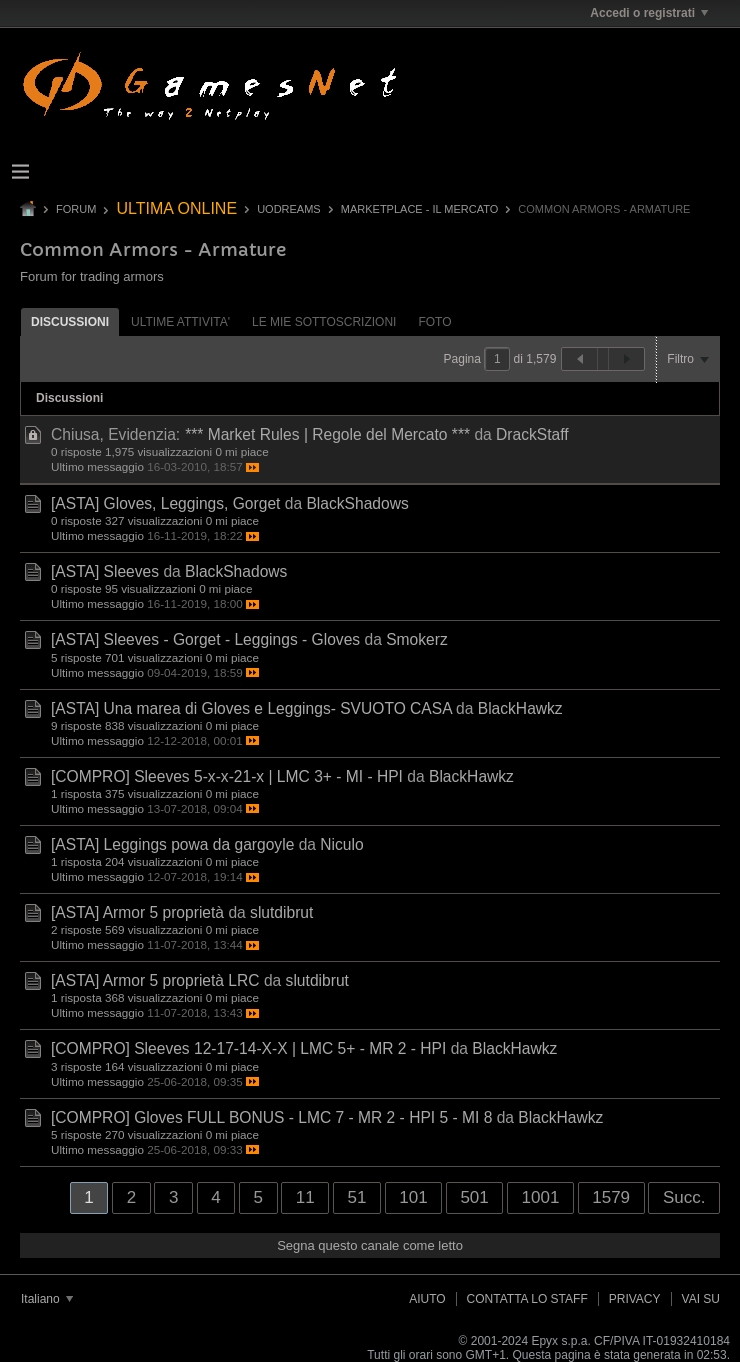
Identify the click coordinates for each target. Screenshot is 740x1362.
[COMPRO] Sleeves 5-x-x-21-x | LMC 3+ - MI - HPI (227, 776)
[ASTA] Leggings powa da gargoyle (172, 844)
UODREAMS (289, 209)
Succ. (684, 1197)
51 (356, 1197)
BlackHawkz (520, 708)
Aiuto (427, 1299)
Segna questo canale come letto (370, 1245)
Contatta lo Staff (527, 1299)
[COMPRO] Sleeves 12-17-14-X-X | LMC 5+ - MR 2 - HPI (248, 1048)
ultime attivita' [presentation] (180, 322)
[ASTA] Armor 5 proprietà (137, 912)
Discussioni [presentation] (70, 322)
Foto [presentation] (434, 322)
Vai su (701, 1299)
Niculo (341, 844)
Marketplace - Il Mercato (420, 209)
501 (474, 1197)
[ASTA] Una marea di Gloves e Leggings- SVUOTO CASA (251, 708)
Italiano (47, 1299)
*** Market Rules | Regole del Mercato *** (327, 434)
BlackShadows (357, 503)
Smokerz (417, 639)
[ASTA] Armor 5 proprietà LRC (155, 980)
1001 (541, 1197)
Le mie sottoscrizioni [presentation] (324, 322)
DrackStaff (532, 434)
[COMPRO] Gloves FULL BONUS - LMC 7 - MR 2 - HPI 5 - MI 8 (271, 1117)
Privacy (635, 1299)
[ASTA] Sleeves (105, 571)
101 (413, 1197)
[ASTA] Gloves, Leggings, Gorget (165, 503)
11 (305, 1197)
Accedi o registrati (649, 13)
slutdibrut (281, 912)
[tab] (70, 321)
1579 (611, 1197)
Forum (76, 209)
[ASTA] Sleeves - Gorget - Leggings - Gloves (205, 639)
